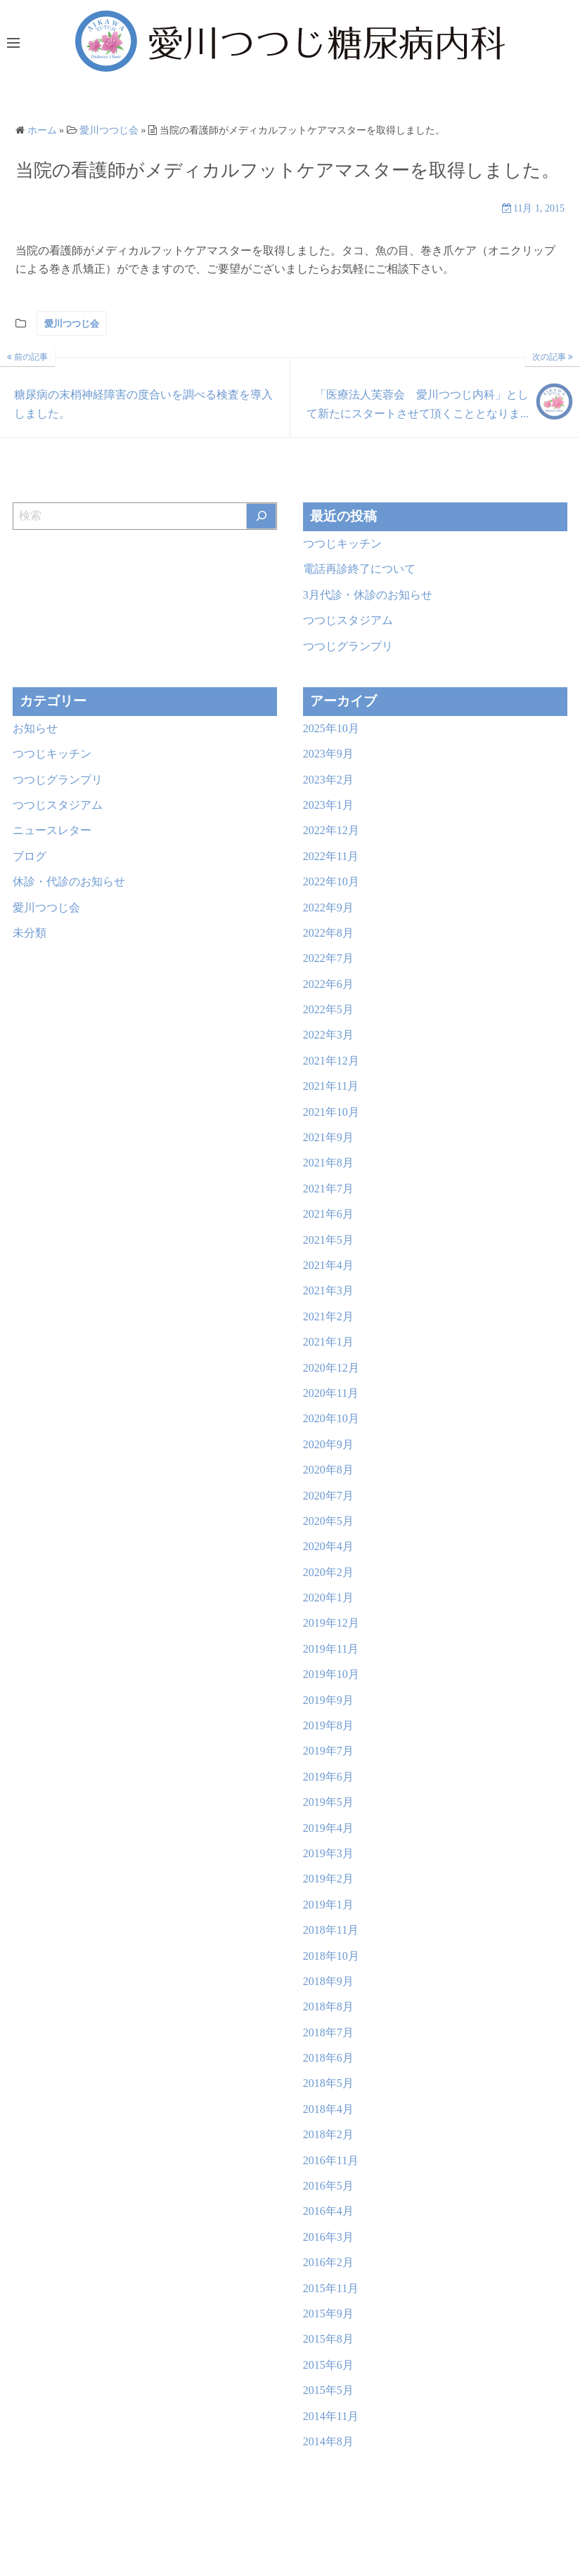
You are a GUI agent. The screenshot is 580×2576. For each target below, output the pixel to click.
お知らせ (35, 728)
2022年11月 (331, 856)
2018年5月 (328, 2083)
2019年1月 (328, 1905)
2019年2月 (328, 1879)
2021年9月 (328, 1137)
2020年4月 (328, 1546)
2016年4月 (328, 2211)
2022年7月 (328, 958)
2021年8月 (328, 1163)
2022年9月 (328, 907)
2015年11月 (331, 2288)
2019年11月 (331, 1649)
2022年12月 (331, 830)
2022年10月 (331, 881)
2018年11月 (331, 1930)
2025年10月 (331, 728)
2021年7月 (328, 1189)
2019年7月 (328, 1751)
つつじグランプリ (348, 646)
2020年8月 (328, 1470)
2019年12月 (331, 1623)
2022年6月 (328, 984)
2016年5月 (328, 2186)
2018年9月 (328, 1981)
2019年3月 (328, 1853)
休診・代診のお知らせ (69, 881)
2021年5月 (328, 1240)
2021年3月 (328, 1290)
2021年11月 (331, 1086)
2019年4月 (328, 1828)
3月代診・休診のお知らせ (367, 595)
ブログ (29, 856)
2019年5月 (328, 1802)
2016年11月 (331, 2160)
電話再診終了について (359, 569)
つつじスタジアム (348, 620)
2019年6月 (328, 1777)
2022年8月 (328, 933)
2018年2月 (328, 2134)
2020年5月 (328, 1521)
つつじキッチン (342, 543)
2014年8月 (328, 2441)
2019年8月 (328, 1725)
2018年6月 (328, 2058)
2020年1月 (328, 1598)
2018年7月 (328, 2032)
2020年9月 (328, 1444)
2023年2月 (328, 780)
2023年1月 (328, 805)
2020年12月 (331, 1368)
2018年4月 (328, 2109)
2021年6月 (328, 1214)
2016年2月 (328, 2262)
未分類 (29, 933)
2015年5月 (328, 2390)
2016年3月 (328, 2237)
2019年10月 (331, 1674)
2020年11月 (331, 1393)
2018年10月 (331, 1956)
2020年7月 (328, 1496)
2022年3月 (328, 1035)
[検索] (261, 516)
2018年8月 (328, 2006)
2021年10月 (331, 1112)
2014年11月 (331, 2416)
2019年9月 (328, 1700)
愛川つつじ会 (71, 323)
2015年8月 (328, 2339)
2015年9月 (328, 2314)
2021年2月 (328, 1316)
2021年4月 (328, 1265)
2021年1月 (328, 1342)
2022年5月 (328, 1009)
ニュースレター (52, 830)
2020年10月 (331, 1418)
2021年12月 (331, 1061)
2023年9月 (328, 754)
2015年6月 (328, 2365)
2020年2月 (328, 1572)
